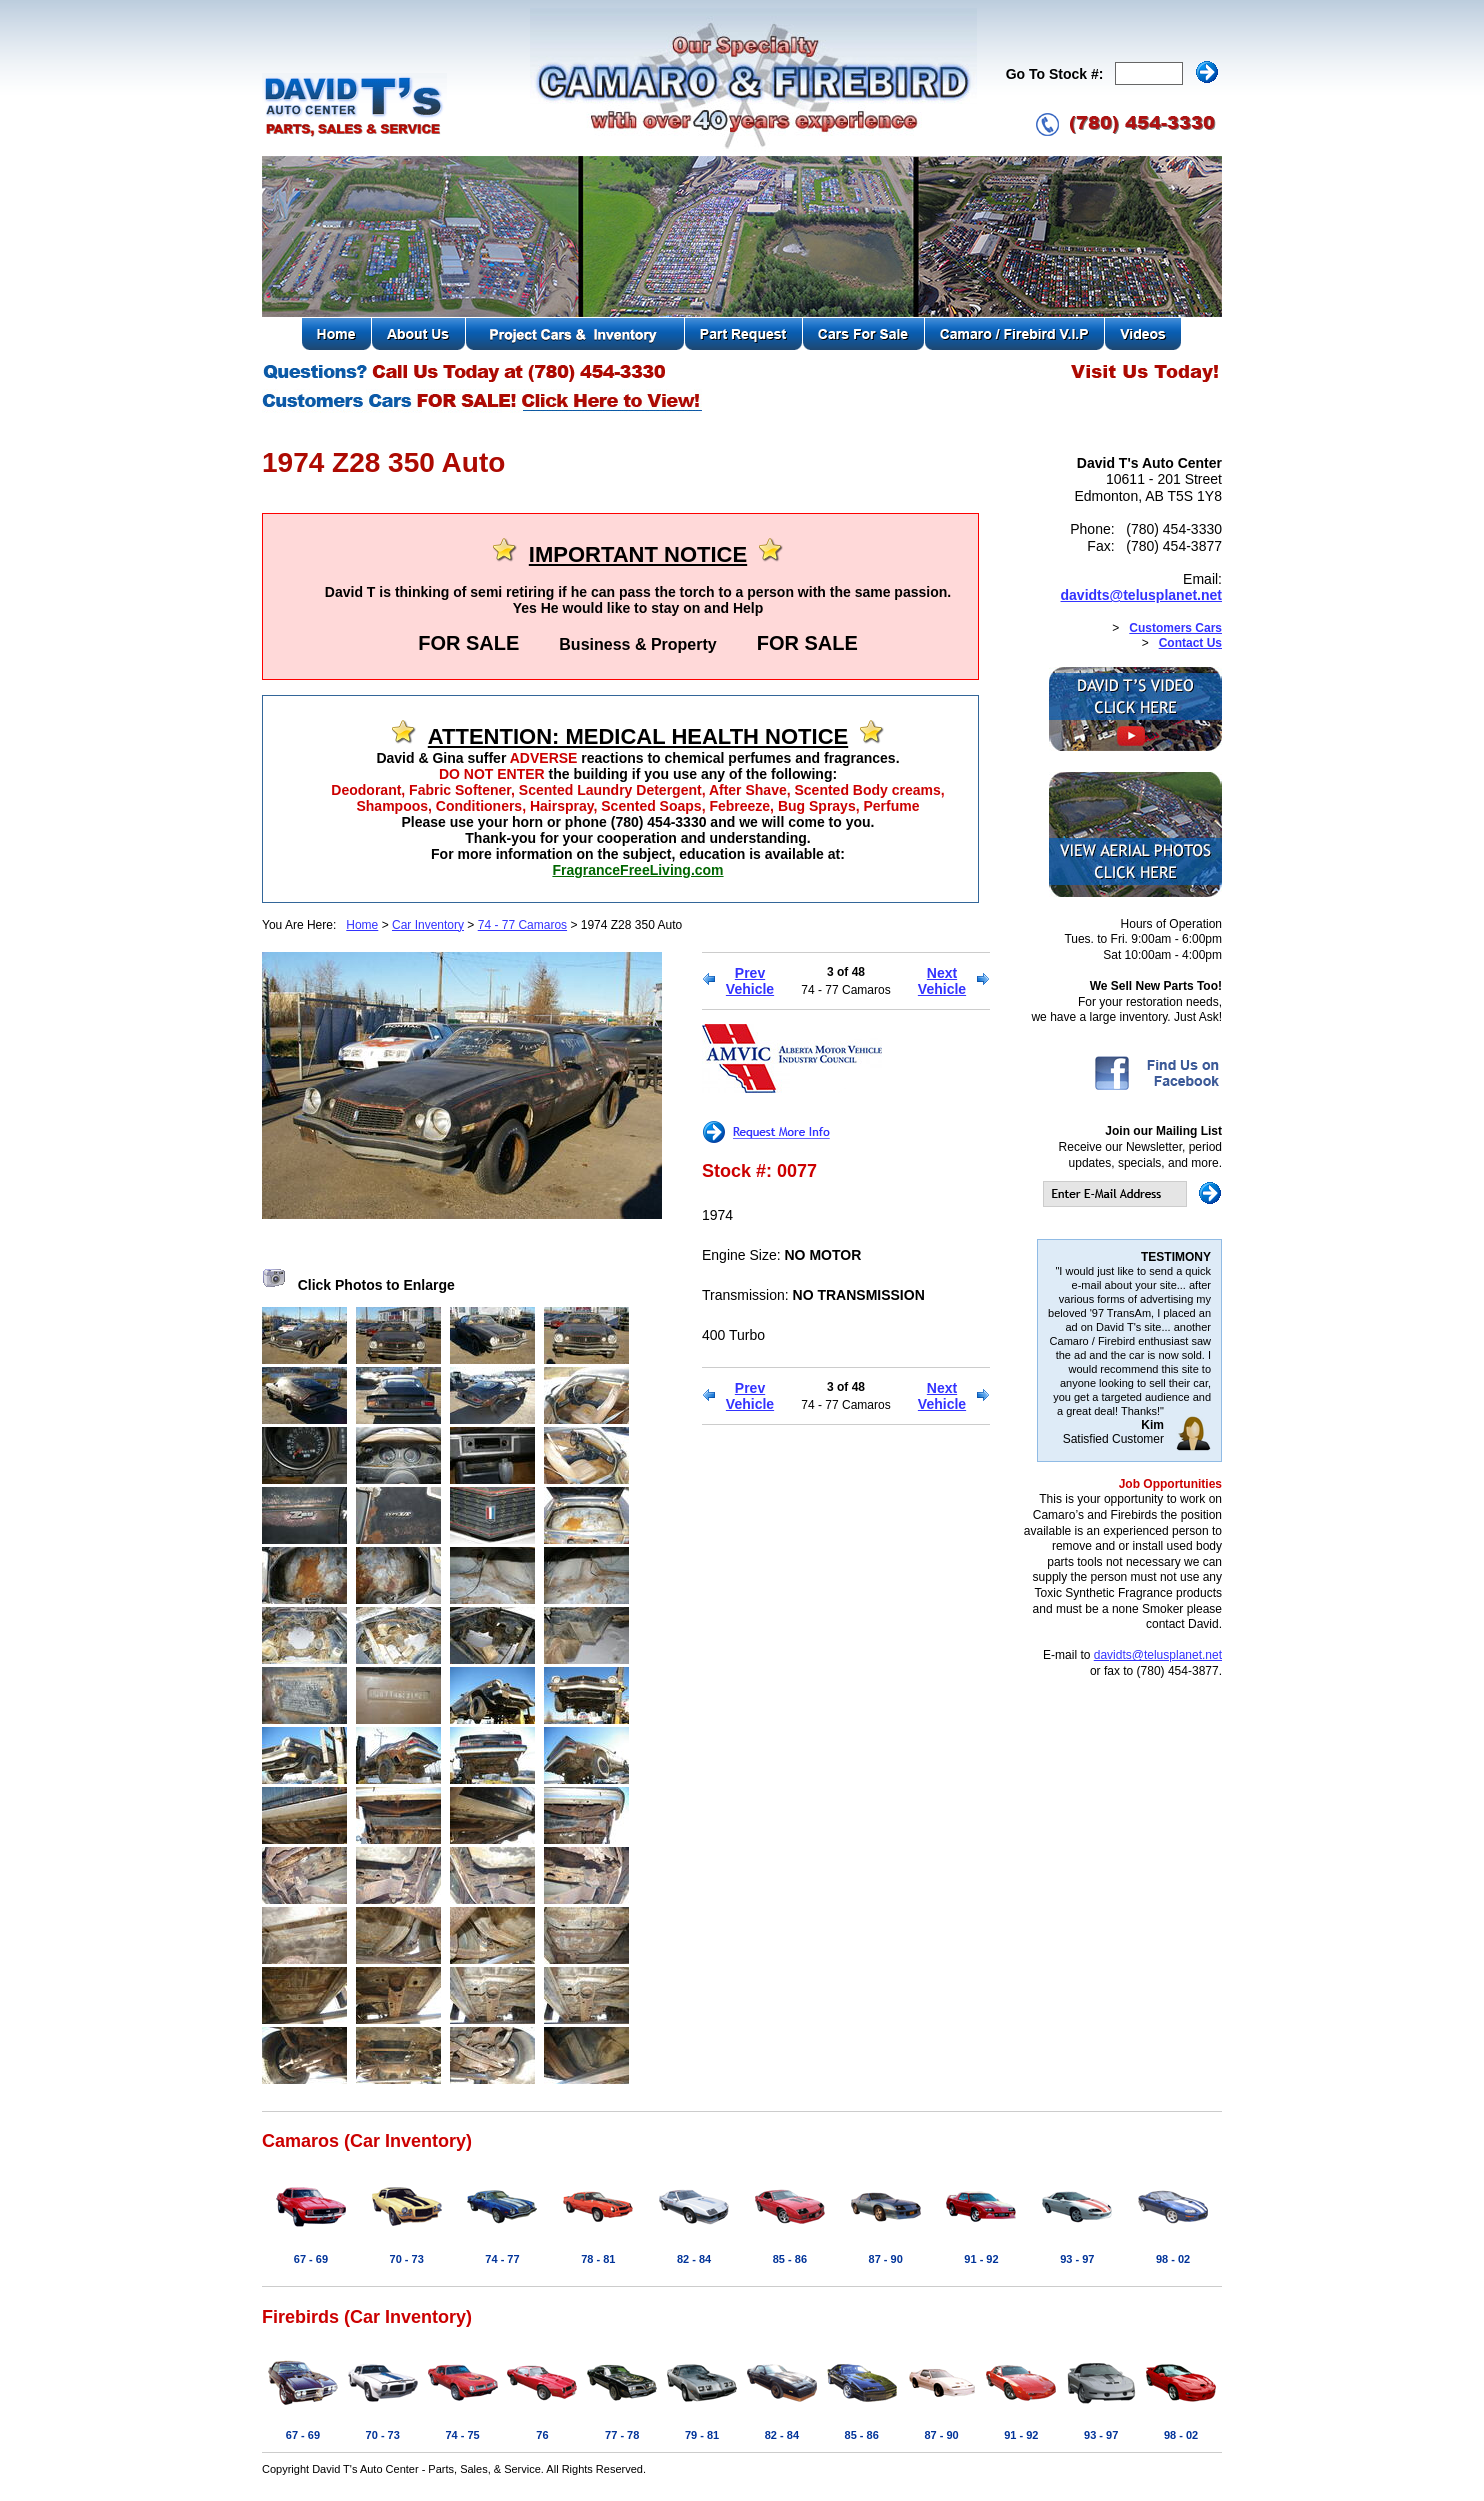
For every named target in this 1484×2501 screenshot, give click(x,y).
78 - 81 (598, 2259)
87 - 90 (886, 2259)
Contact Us (1190, 643)
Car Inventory (428, 925)
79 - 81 (702, 2435)
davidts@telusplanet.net (1141, 595)
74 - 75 (462, 2435)
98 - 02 (1173, 2259)
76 (542, 2435)
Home (362, 925)
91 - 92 (981, 2259)
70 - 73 (407, 2259)
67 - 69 (311, 2259)
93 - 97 (1077, 2259)
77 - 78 (622, 2435)
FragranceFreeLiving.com (637, 870)
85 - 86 (790, 2259)
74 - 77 (502, 2259)
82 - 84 (694, 2259)
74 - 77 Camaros (522, 925)
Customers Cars (1175, 628)
